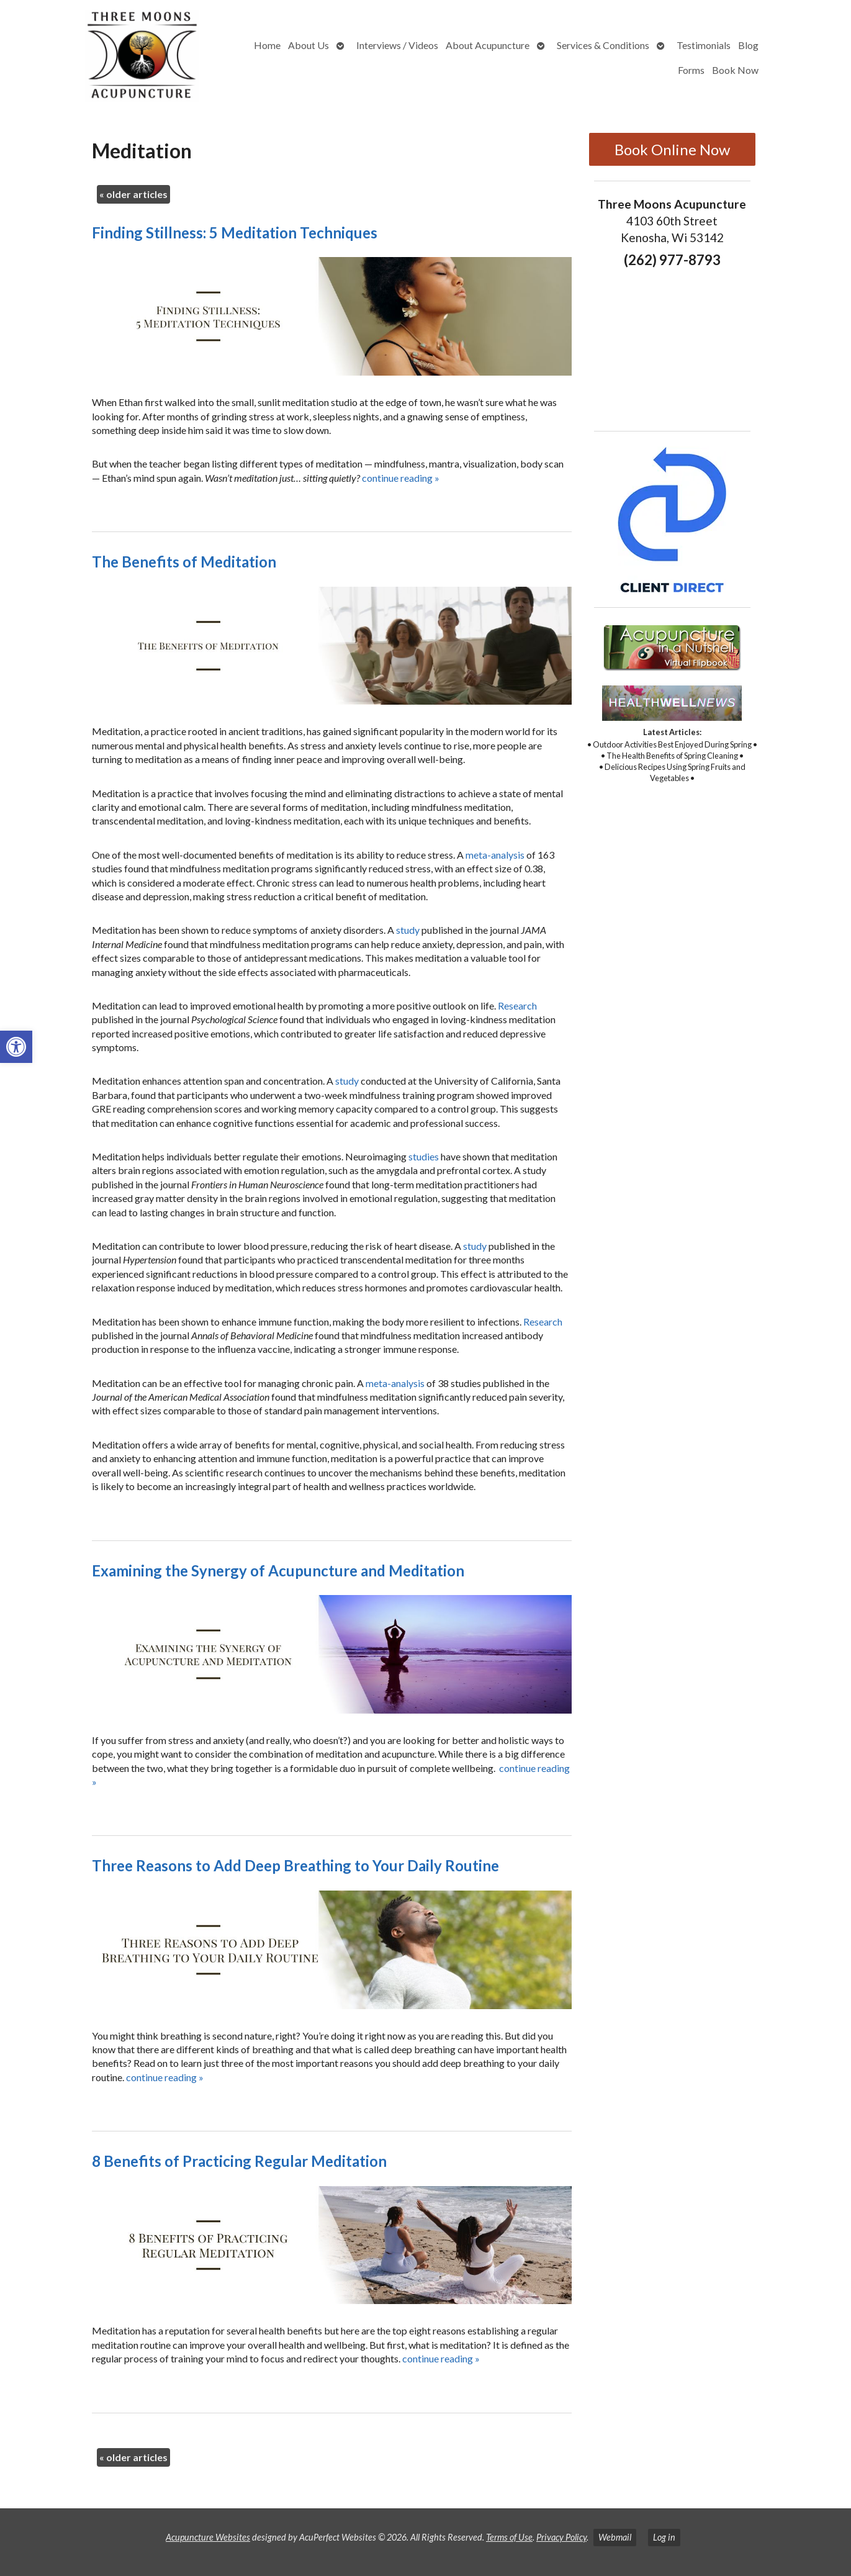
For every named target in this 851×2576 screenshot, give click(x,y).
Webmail (614, 2537)
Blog (748, 45)
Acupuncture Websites (208, 2537)
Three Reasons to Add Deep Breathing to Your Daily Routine (295, 1865)
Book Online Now (672, 149)
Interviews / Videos (397, 45)
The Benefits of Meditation (184, 562)
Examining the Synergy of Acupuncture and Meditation (278, 1570)
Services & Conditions (603, 45)
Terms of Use (509, 2537)
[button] (16, 1047)
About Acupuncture (487, 45)
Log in (664, 2537)
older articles (133, 194)
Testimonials (704, 45)
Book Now (735, 70)
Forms (691, 70)
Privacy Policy (561, 2537)
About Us (308, 45)
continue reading (400, 478)
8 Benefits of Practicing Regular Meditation (239, 2161)
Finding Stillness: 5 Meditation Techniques (234, 233)
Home (267, 45)
